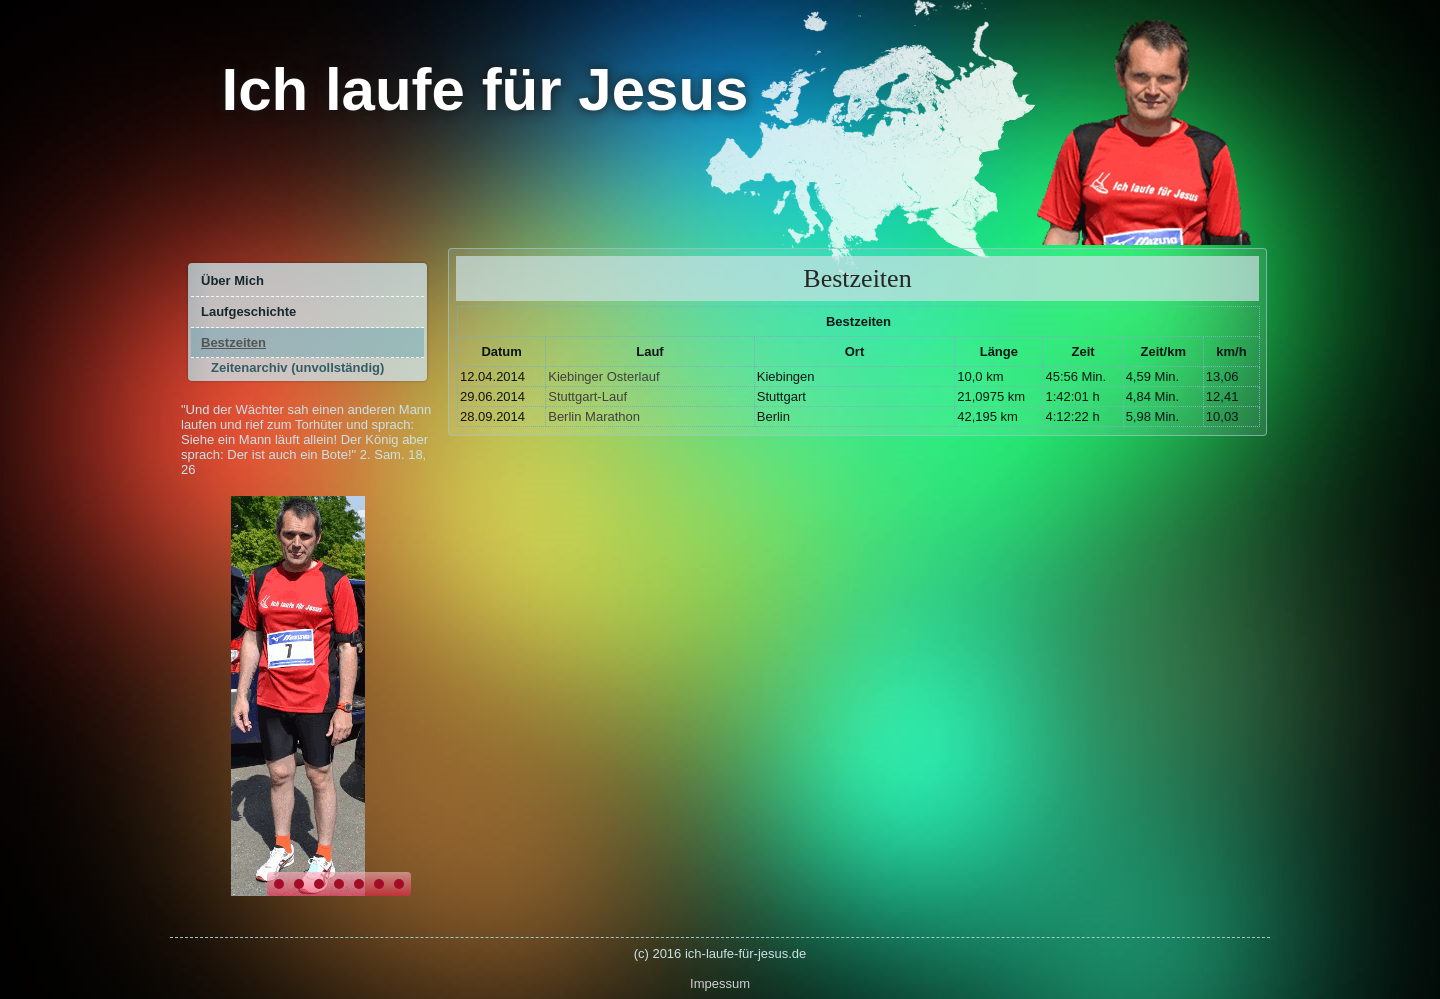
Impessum (720, 983)
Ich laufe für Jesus (485, 89)
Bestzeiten (233, 342)
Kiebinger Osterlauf (603, 376)
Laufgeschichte (248, 311)
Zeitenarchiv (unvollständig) (297, 367)
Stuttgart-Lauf (587, 396)
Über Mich (232, 280)
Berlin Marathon (594, 416)
